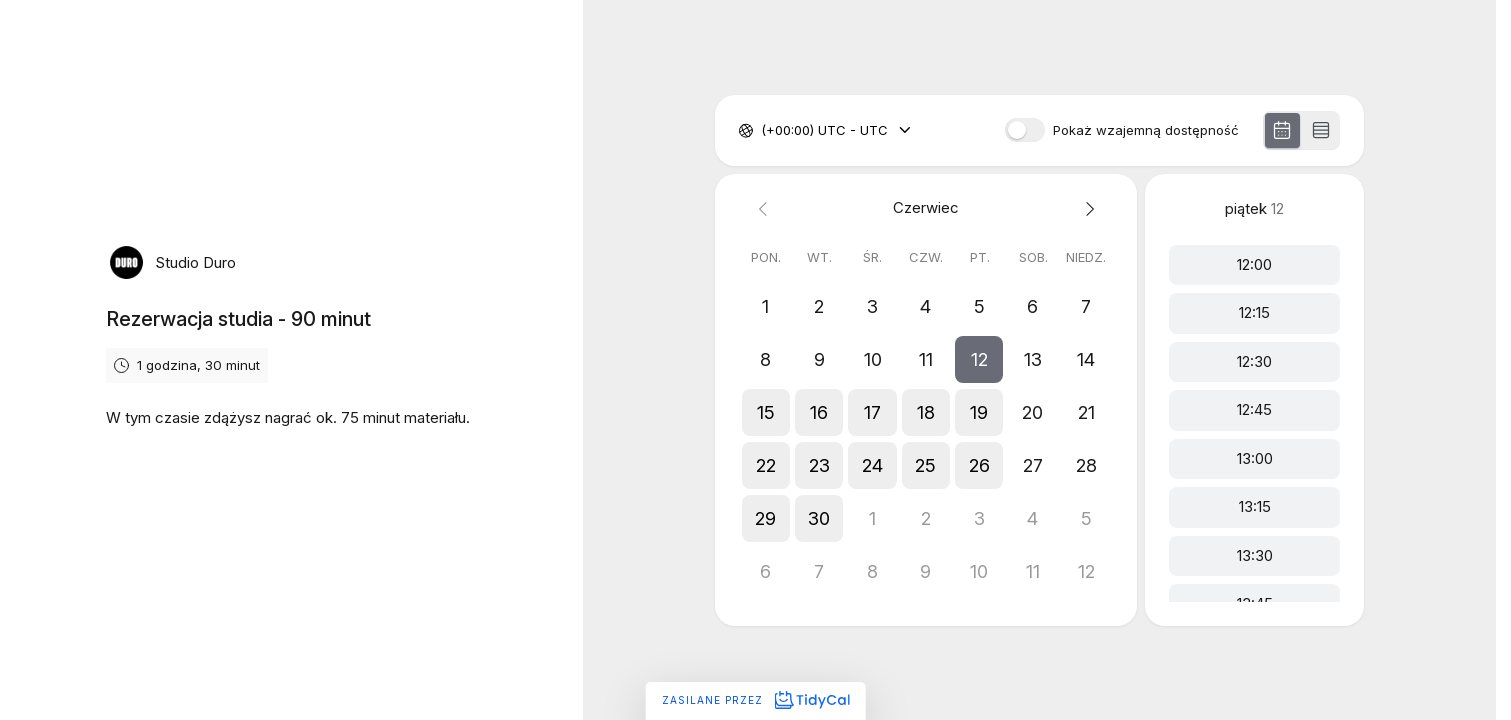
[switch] (1025, 130)
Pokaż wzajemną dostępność (1146, 130)
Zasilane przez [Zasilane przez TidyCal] (755, 700)
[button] (979, 359)
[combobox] (763, 131)
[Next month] (1086, 208)
